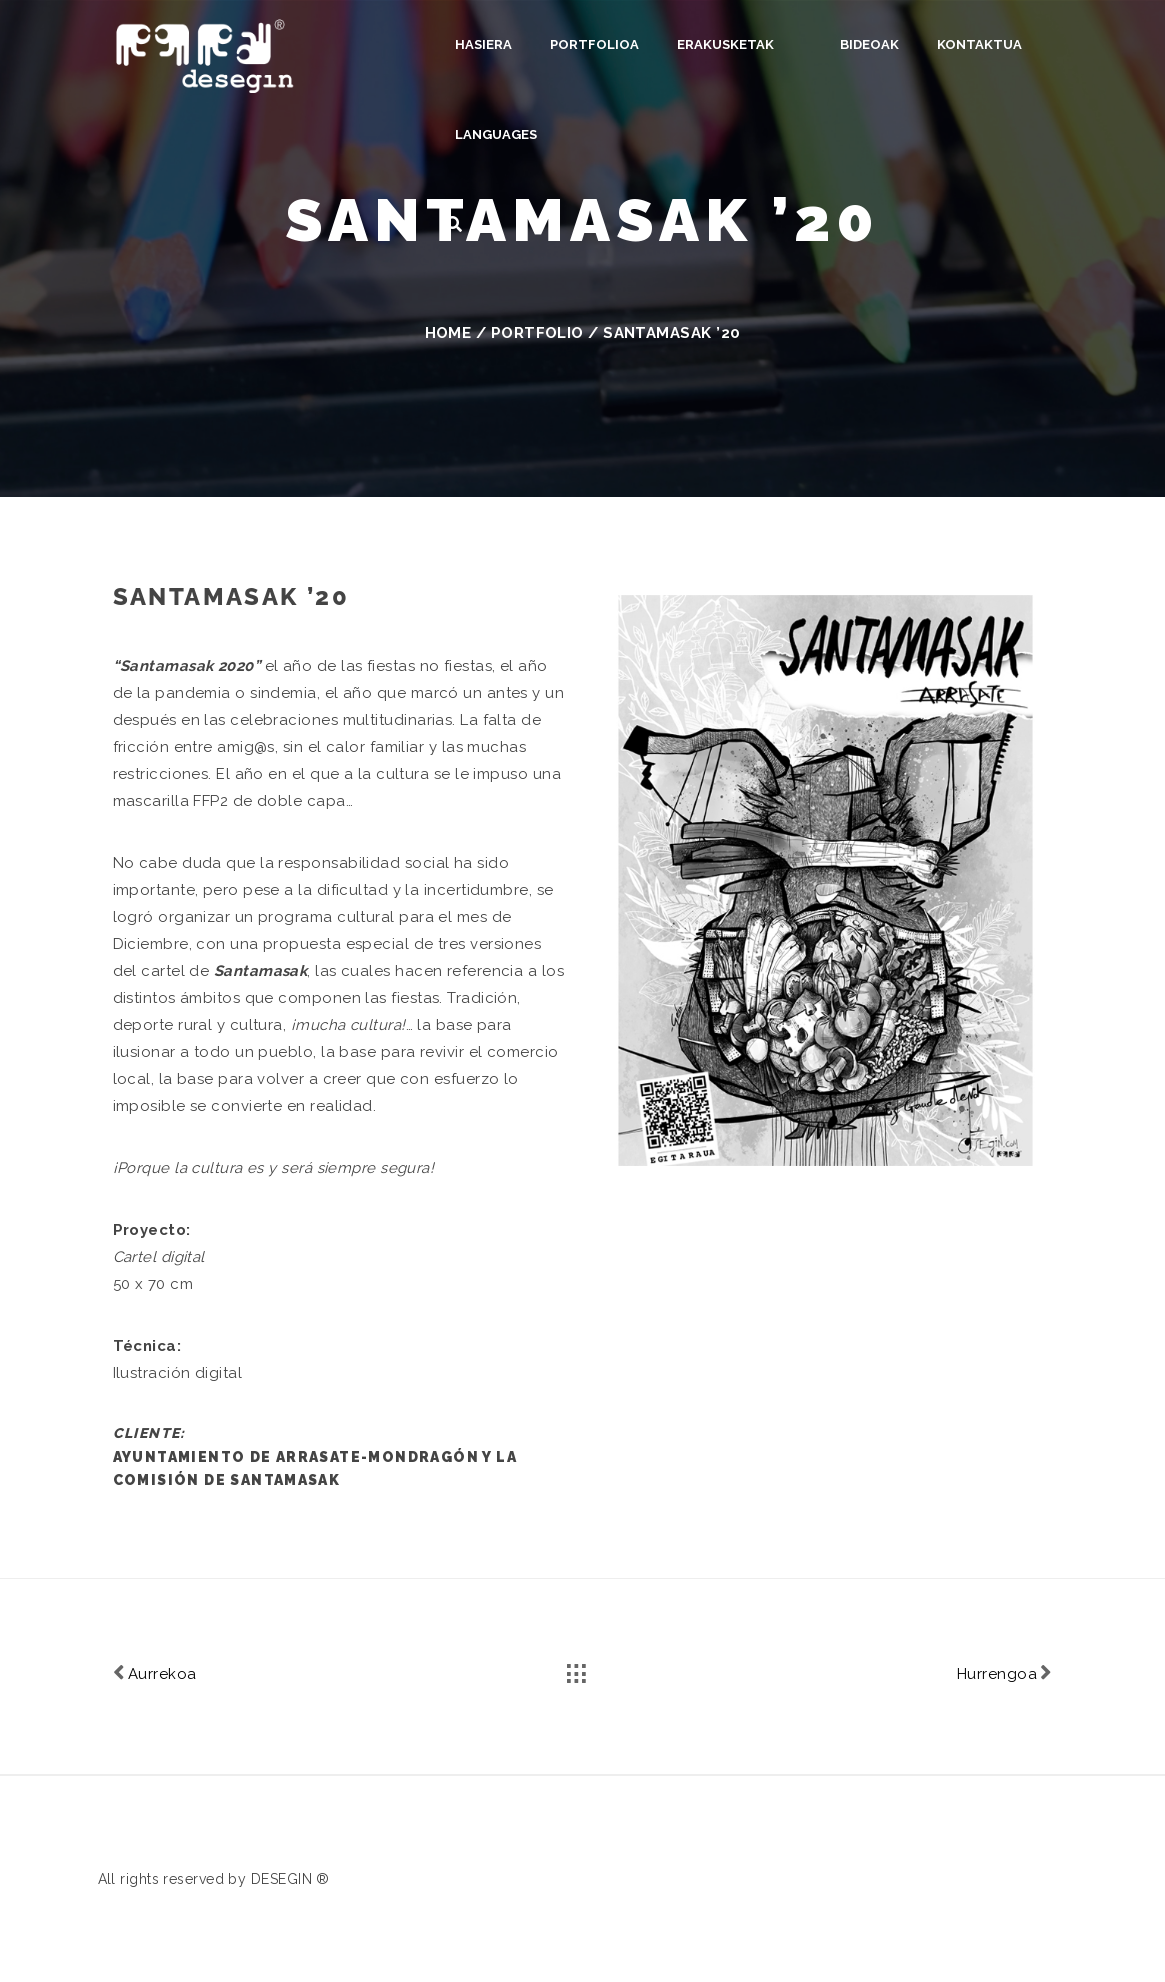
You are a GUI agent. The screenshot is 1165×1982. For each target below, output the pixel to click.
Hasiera (483, 44)
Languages (496, 134)
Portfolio (537, 333)
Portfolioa (594, 44)
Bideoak (841, 44)
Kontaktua (951, 44)
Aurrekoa (155, 1672)
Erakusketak (725, 44)
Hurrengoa (1005, 1672)
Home (448, 333)
